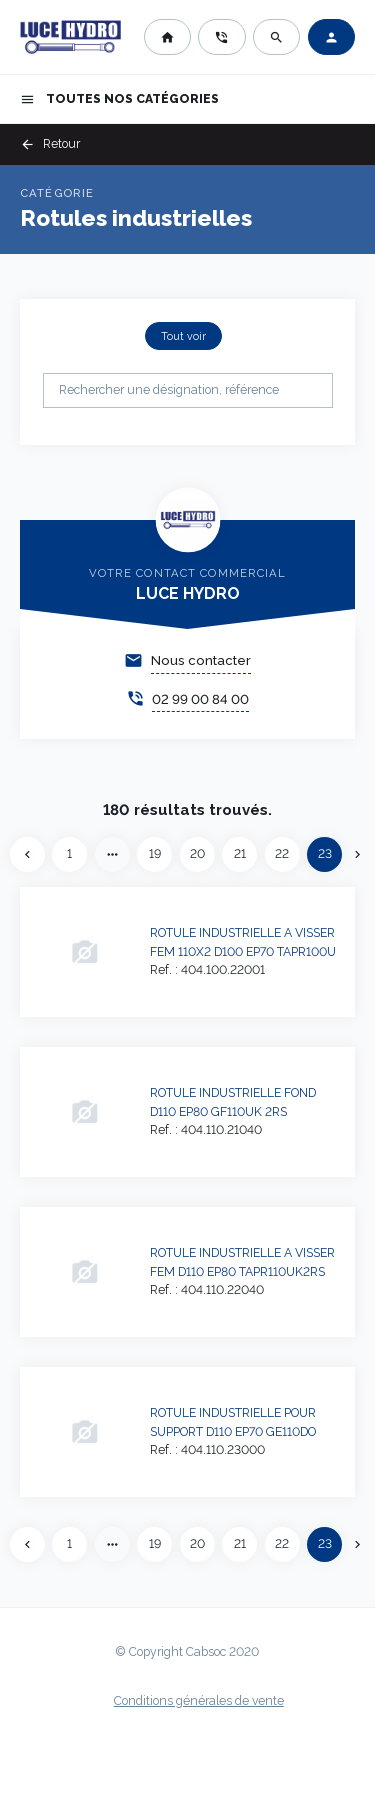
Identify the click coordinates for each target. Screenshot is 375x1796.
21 (240, 854)
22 (282, 854)
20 (197, 854)
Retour (50, 144)
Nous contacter (201, 660)
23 (325, 854)
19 (155, 854)
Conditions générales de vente (199, 1701)
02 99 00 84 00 (200, 699)
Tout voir (183, 336)
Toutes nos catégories (119, 99)
